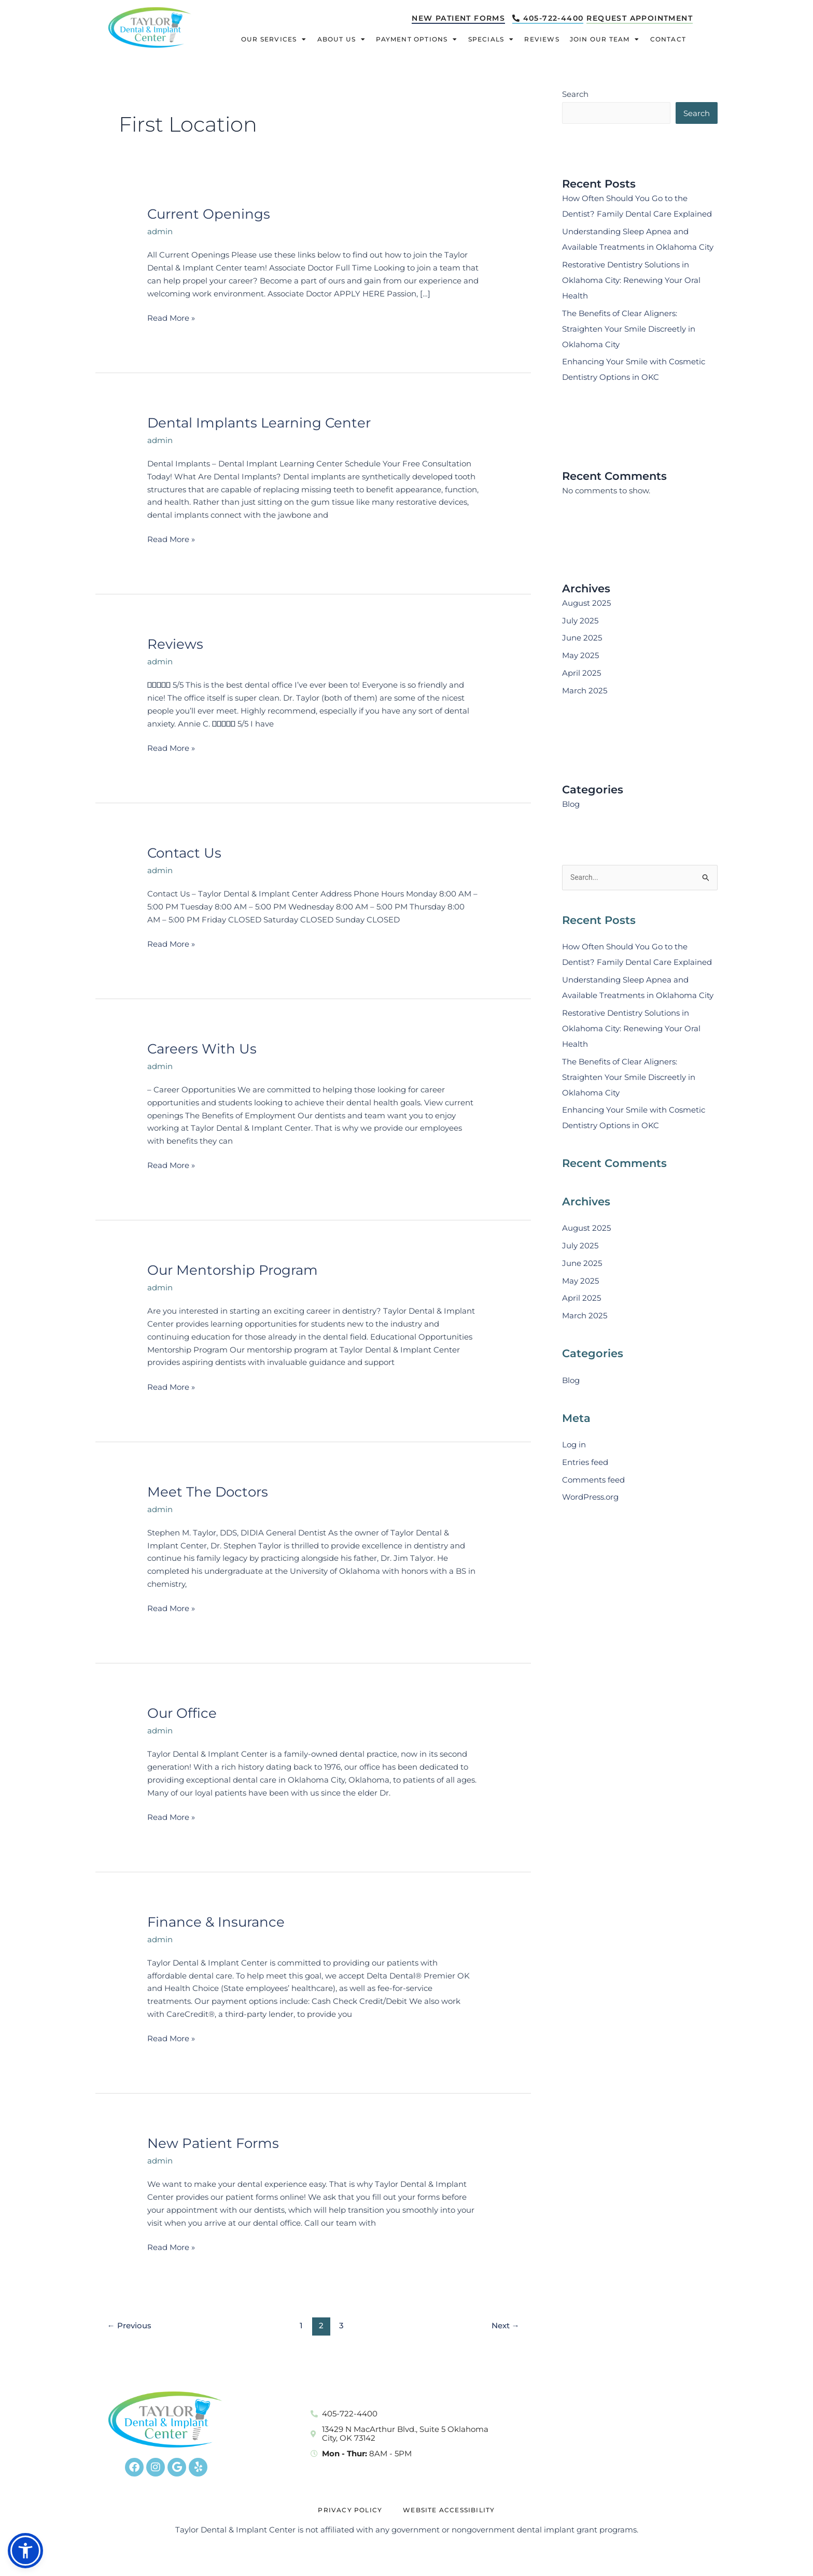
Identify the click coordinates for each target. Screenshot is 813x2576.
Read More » (171, 317)
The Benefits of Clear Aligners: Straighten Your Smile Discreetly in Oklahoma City (628, 329)
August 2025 (586, 604)
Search (575, 94)
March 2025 (584, 691)
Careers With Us (202, 1049)
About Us (341, 40)
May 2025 (580, 656)
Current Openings (208, 214)
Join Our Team (605, 40)
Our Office (182, 1713)
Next (506, 2325)
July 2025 (580, 622)
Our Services (274, 40)
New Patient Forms (213, 2143)
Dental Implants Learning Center (259, 423)
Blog (571, 805)
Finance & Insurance (216, 1922)
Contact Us (184, 853)
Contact (668, 40)
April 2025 (581, 674)
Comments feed (593, 1481)
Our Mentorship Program (232, 1270)
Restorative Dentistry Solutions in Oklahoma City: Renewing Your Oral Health (631, 281)
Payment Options (416, 40)
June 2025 (582, 639)
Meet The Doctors (207, 1492)
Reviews (541, 40)
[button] (25, 2551)
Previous (129, 2325)
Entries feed (585, 1464)
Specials (491, 40)
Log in (574, 1446)
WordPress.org (590, 1499)
